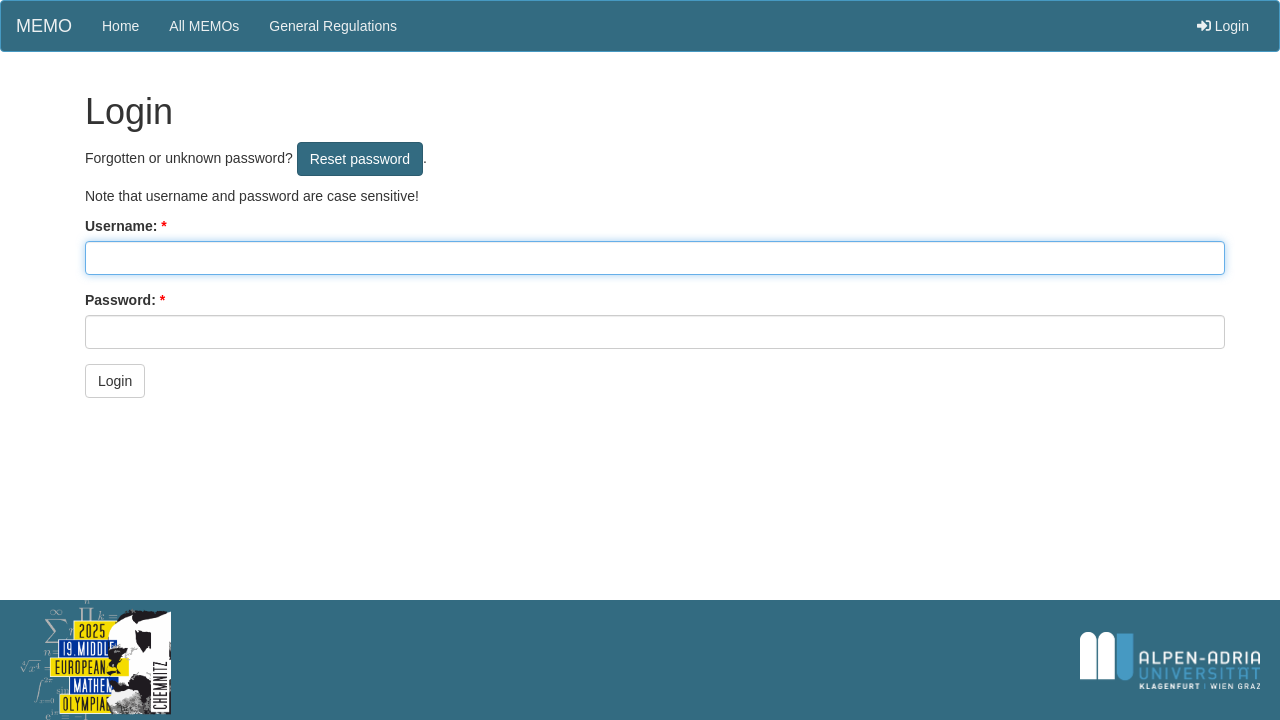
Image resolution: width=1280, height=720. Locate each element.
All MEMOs (204, 26)
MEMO (44, 26)
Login (1223, 26)
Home (120, 26)
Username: (121, 226)
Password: (120, 300)
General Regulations (333, 26)
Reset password (360, 159)
